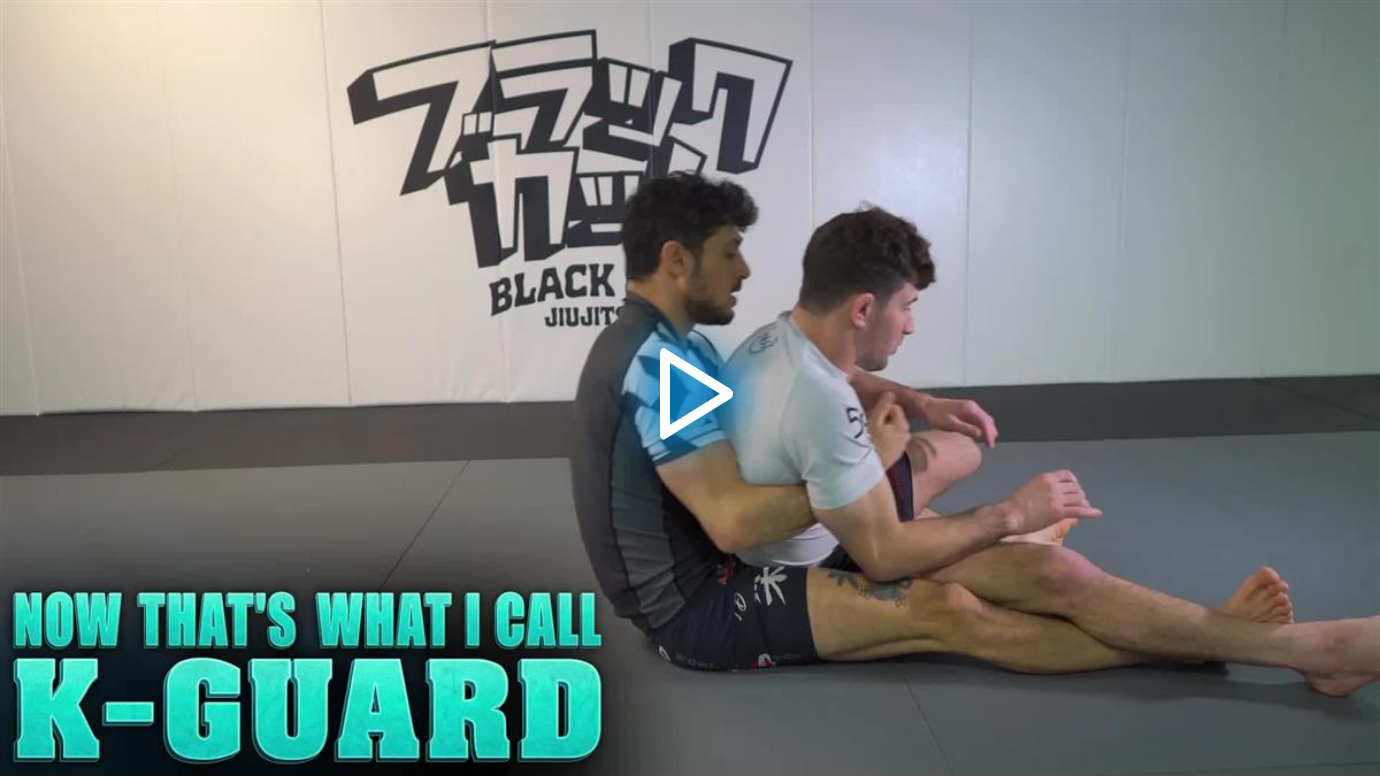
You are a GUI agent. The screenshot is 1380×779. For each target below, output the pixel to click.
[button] (690, 388)
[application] (690, 388)
